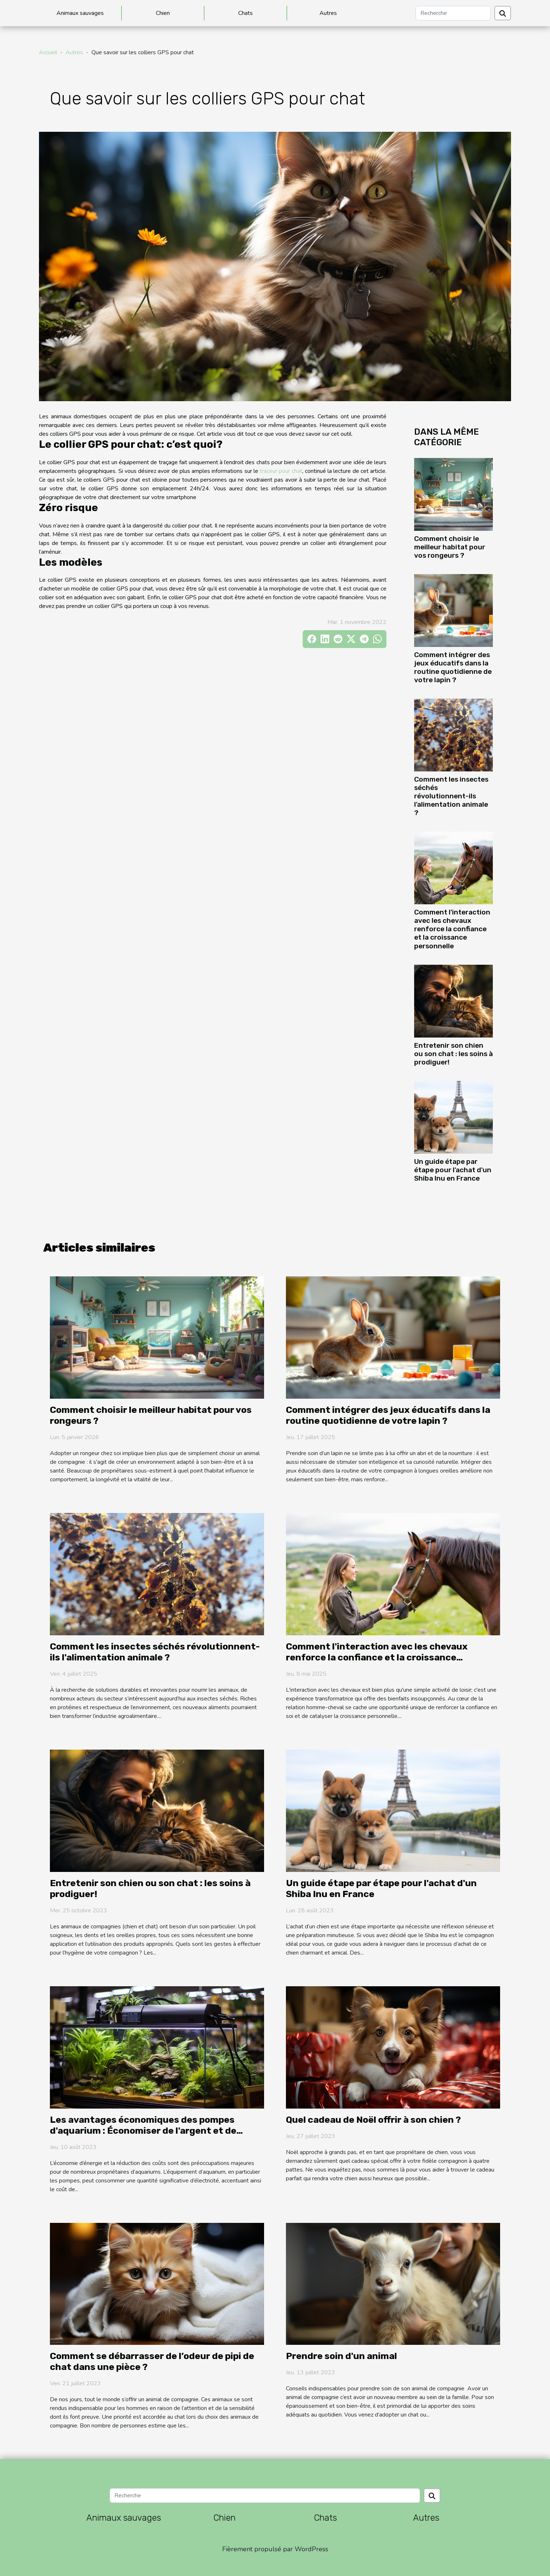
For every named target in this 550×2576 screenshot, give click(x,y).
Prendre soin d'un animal (341, 2356)
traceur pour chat (281, 471)
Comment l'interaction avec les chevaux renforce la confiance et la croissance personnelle (452, 929)
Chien (163, 13)
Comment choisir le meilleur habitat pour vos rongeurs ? (449, 547)
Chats (245, 13)
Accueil (48, 52)
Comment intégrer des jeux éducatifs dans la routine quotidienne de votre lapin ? (453, 667)
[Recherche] (453, 13)
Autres (328, 13)
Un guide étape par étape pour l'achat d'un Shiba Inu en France (452, 1169)
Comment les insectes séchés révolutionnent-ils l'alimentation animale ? (451, 796)
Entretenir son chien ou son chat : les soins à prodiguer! (453, 1053)
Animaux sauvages (80, 13)
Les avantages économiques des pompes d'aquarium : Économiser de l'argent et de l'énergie (143, 2130)
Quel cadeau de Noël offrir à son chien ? (373, 2119)
